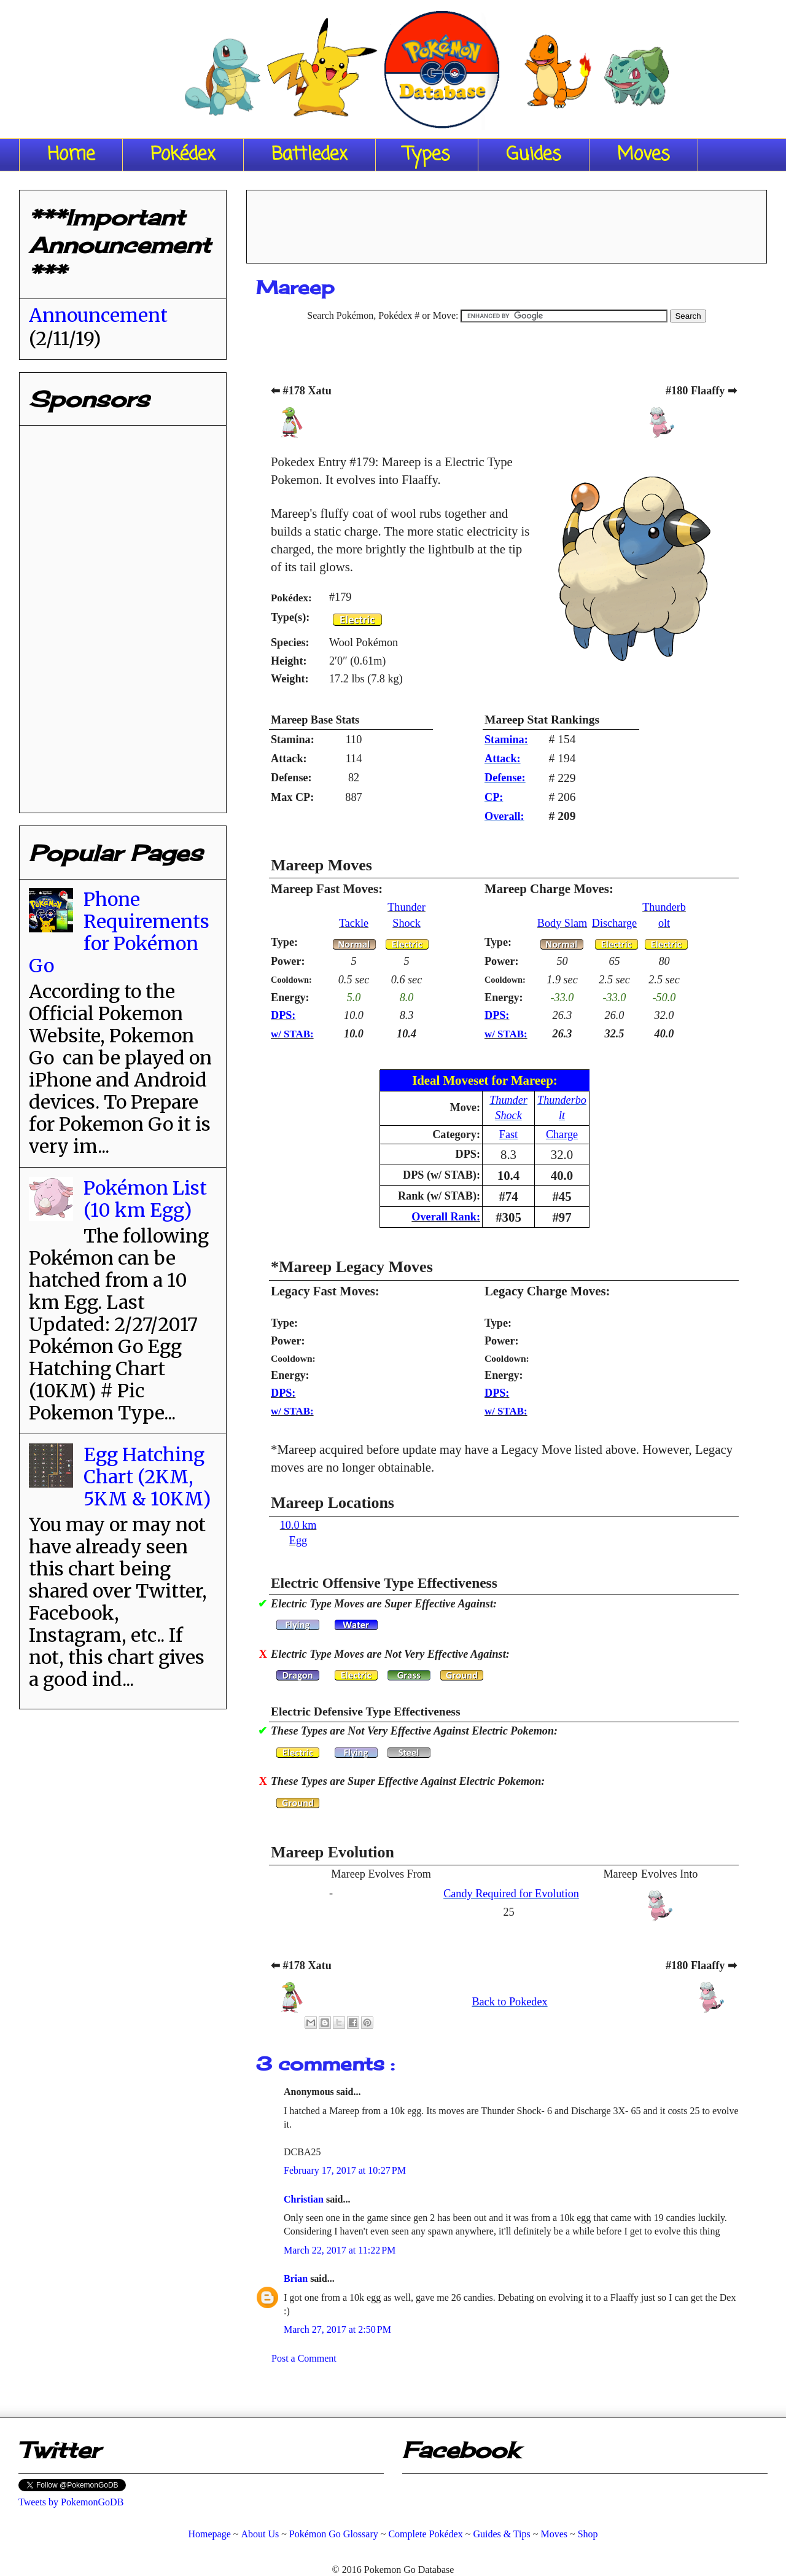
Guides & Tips (501, 2534)
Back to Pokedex (509, 2002)
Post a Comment (304, 2358)
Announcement (98, 315)
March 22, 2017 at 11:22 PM (339, 2250)
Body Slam (562, 923)
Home (71, 155)
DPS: (283, 1015)
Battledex (309, 155)
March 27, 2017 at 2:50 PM (337, 2329)
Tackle (353, 923)
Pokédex (183, 155)
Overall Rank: (445, 1217)
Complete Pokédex (425, 2534)
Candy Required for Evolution (511, 1893)
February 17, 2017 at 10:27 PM (345, 2170)
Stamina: (506, 739)
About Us (260, 2534)
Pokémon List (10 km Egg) (145, 1199)
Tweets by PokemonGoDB (70, 2502)
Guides (533, 155)
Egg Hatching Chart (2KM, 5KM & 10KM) (147, 1476)
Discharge (614, 923)
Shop (588, 2534)
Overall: (504, 816)
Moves (643, 155)
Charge (562, 1134)
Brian (297, 2278)
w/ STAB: (292, 1034)
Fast (508, 1134)
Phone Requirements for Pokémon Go (119, 932)
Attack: (502, 758)
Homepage (209, 2534)
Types (426, 155)
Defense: (505, 777)
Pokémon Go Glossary (333, 2534)
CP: (493, 797)
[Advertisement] (506, 222)
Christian (305, 2199)
